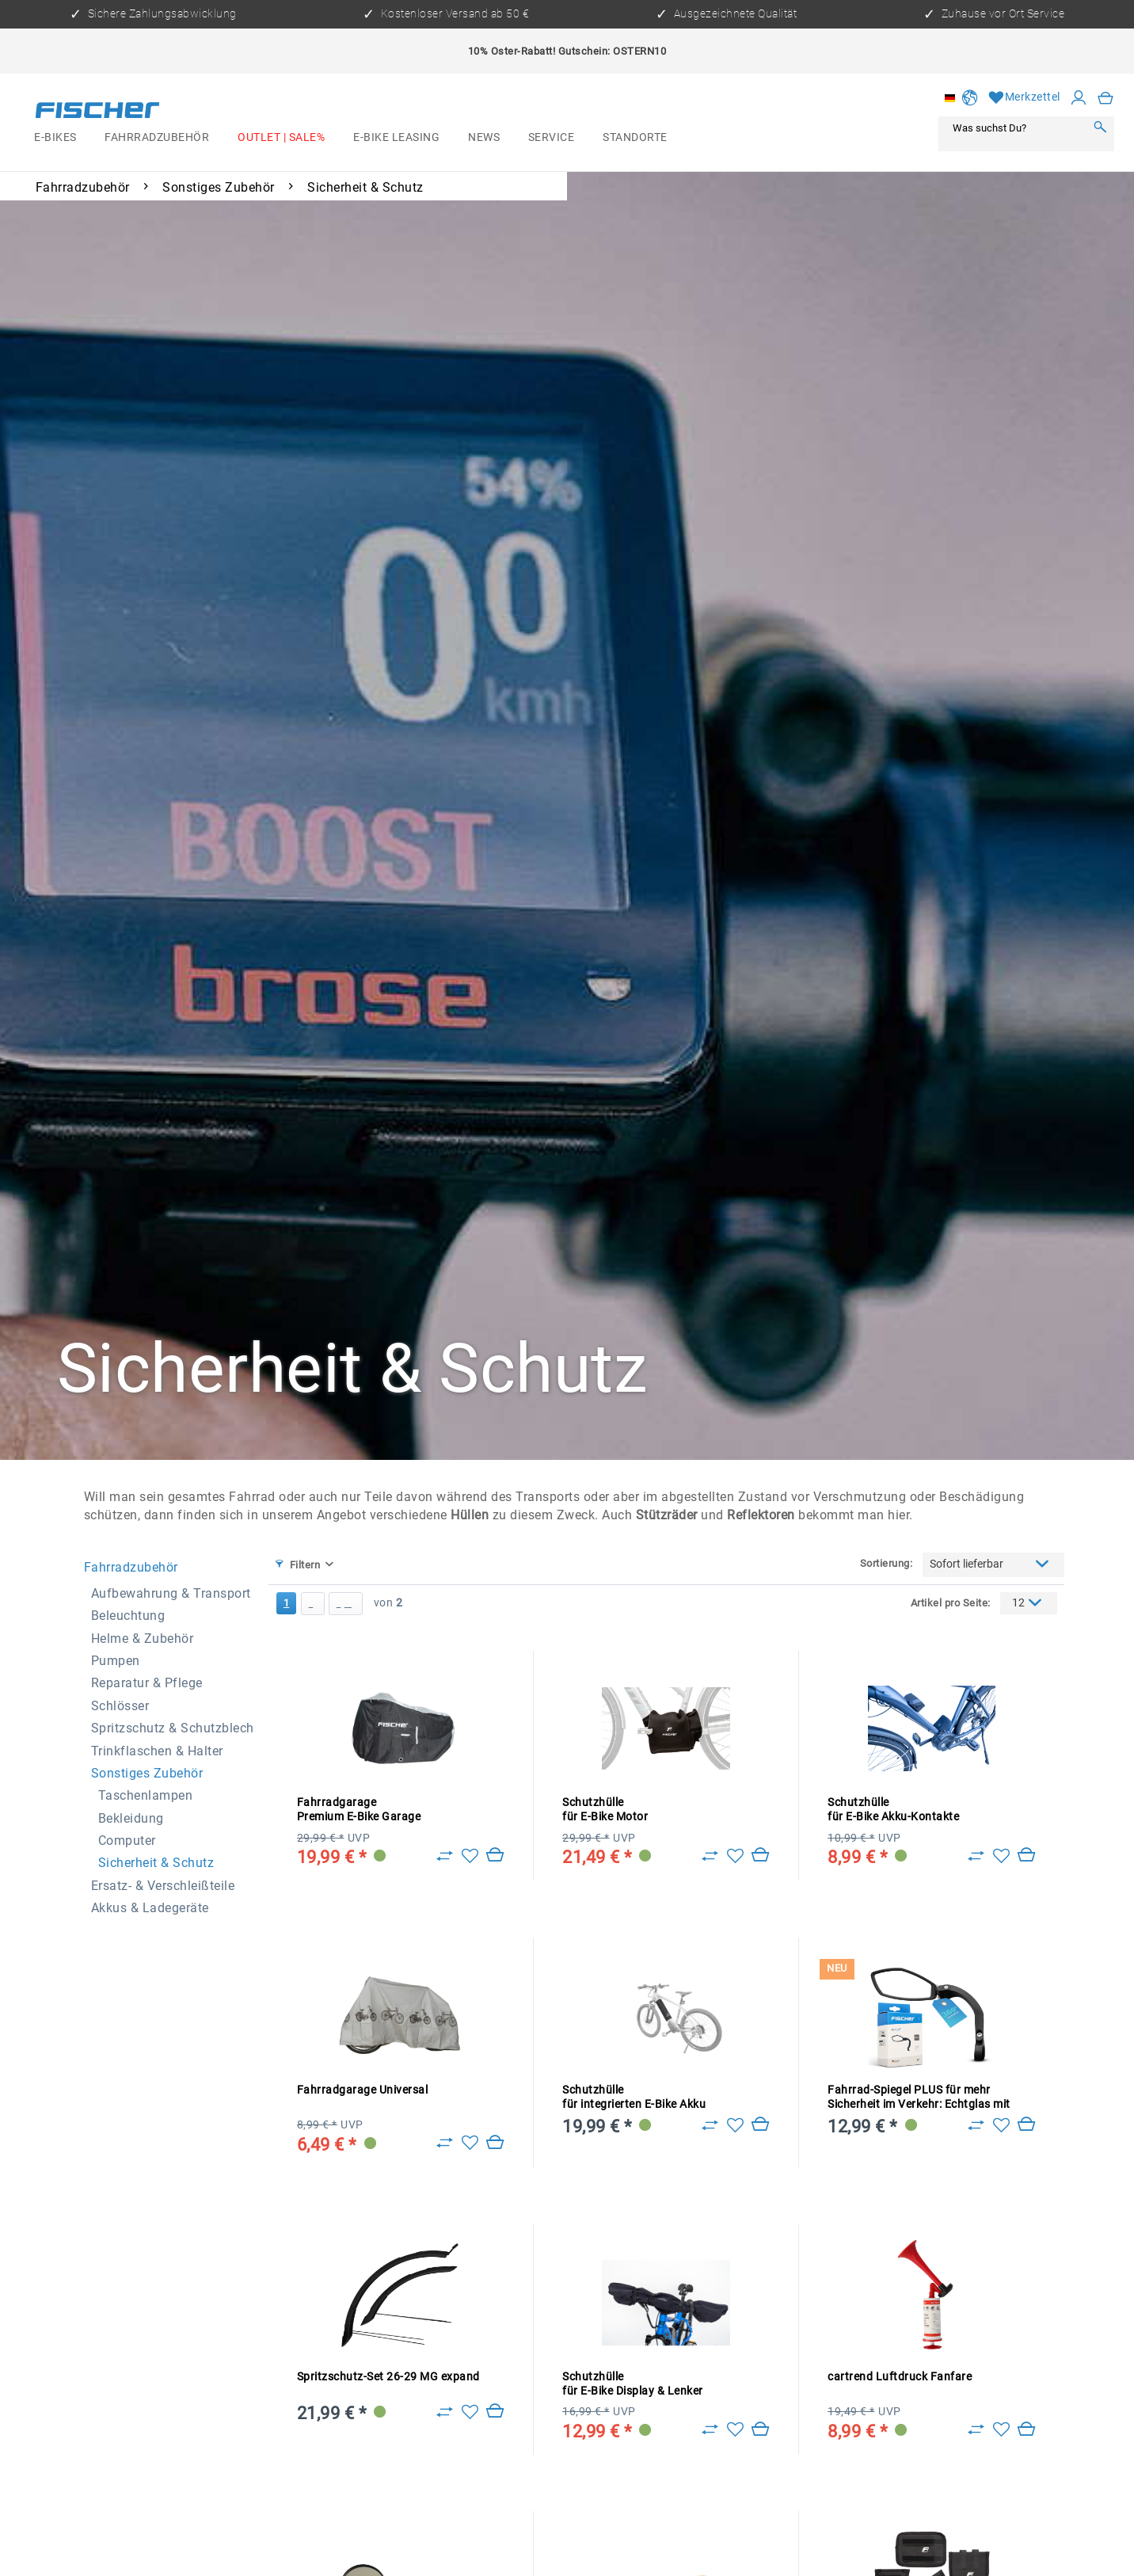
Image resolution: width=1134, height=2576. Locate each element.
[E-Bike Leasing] (396, 137)
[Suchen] (1100, 127)
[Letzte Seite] (346, 1603)
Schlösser (120, 1705)
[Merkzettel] (1024, 98)
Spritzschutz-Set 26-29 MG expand (388, 2377)
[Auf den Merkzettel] (470, 1856)
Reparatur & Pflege (147, 1682)
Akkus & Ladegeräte (150, 1907)
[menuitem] (55, 137)
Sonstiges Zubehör (147, 1773)
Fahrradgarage (359, 1809)
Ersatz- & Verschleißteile (163, 1885)
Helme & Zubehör (142, 1638)
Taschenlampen (145, 1795)
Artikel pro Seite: (951, 1603)
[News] (484, 137)
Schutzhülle (605, 1809)
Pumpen (115, 1660)
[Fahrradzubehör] (157, 137)
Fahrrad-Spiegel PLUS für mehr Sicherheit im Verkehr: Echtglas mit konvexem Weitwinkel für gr (919, 2097)
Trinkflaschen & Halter (157, 1751)
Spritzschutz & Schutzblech (172, 1728)
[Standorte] (634, 137)
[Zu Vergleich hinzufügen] (445, 1856)
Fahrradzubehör (131, 1567)
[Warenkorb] (1106, 98)
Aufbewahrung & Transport (171, 1593)
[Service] (551, 137)
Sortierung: (886, 1563)
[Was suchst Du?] (1016, 127)
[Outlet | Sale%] (281, 137)
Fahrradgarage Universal (362, 2090)
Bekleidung (131, 1818)
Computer (127, 1840)
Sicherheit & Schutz (156, 1862)
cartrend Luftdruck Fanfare (900, 2377)
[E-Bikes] (55, 137)
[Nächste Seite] (313, 1603)
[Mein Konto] (1079, 98)
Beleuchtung (128, 1615)
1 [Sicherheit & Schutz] (287, 1603)
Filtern (298, 1565)
